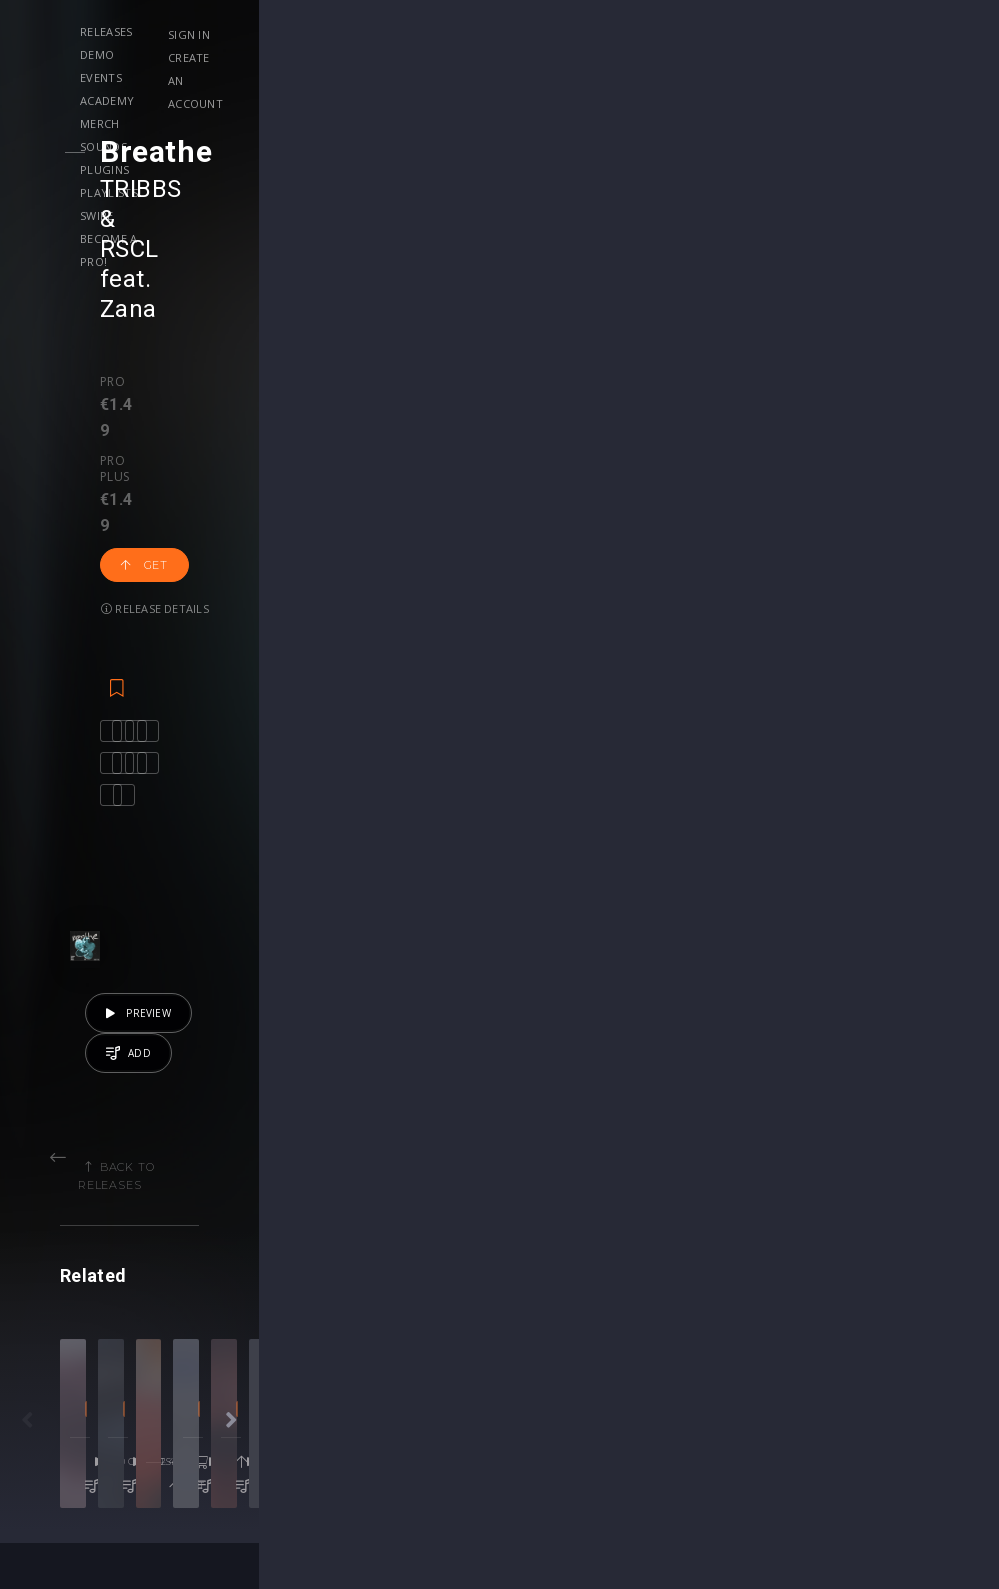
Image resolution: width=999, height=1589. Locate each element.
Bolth (768, 1062)
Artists (61, 1379)
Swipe (294, 54)
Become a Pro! (384, 54)
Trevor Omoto (165, 1062)
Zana (398, 189)
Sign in (820, 34)
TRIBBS (178, 189)
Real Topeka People (859, 1062)
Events (356, 31)
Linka (563, 1062)
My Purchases (407, 1337)
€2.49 (440, 1143)
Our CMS (869, 1295)
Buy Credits (399, 1316)
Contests (230, 1316)
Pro (149, 262)
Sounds (584, 31)
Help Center (879, 1316)
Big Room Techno (388, 1090)
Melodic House (833, 1090)
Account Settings (417, 1295)
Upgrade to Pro (412, 1379)
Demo (288, 31)
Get (318, 281)
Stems (540, 1358)
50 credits (203, 1143)
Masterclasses (567, 1295)
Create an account (858, 57)
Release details (423, 280)
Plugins (662, 31)
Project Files (561, 1337)
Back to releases (507, 703)
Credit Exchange (733, 1358)
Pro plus (227, 262)
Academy (434, 31)
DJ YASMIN (344, 1062)
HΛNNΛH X (431, 1062)
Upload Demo (87, 1337)
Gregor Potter (635, 1062)
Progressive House (165, 1090)
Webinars (550, 1316)
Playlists (218, 54)
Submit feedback (895, 1400)
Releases (215, 31)
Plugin (539, 1379)
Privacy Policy (885, 1379)
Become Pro (242, 1379)
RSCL (276, 189)
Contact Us (876, 1421)
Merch (512, 31)
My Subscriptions (417, 1358)
